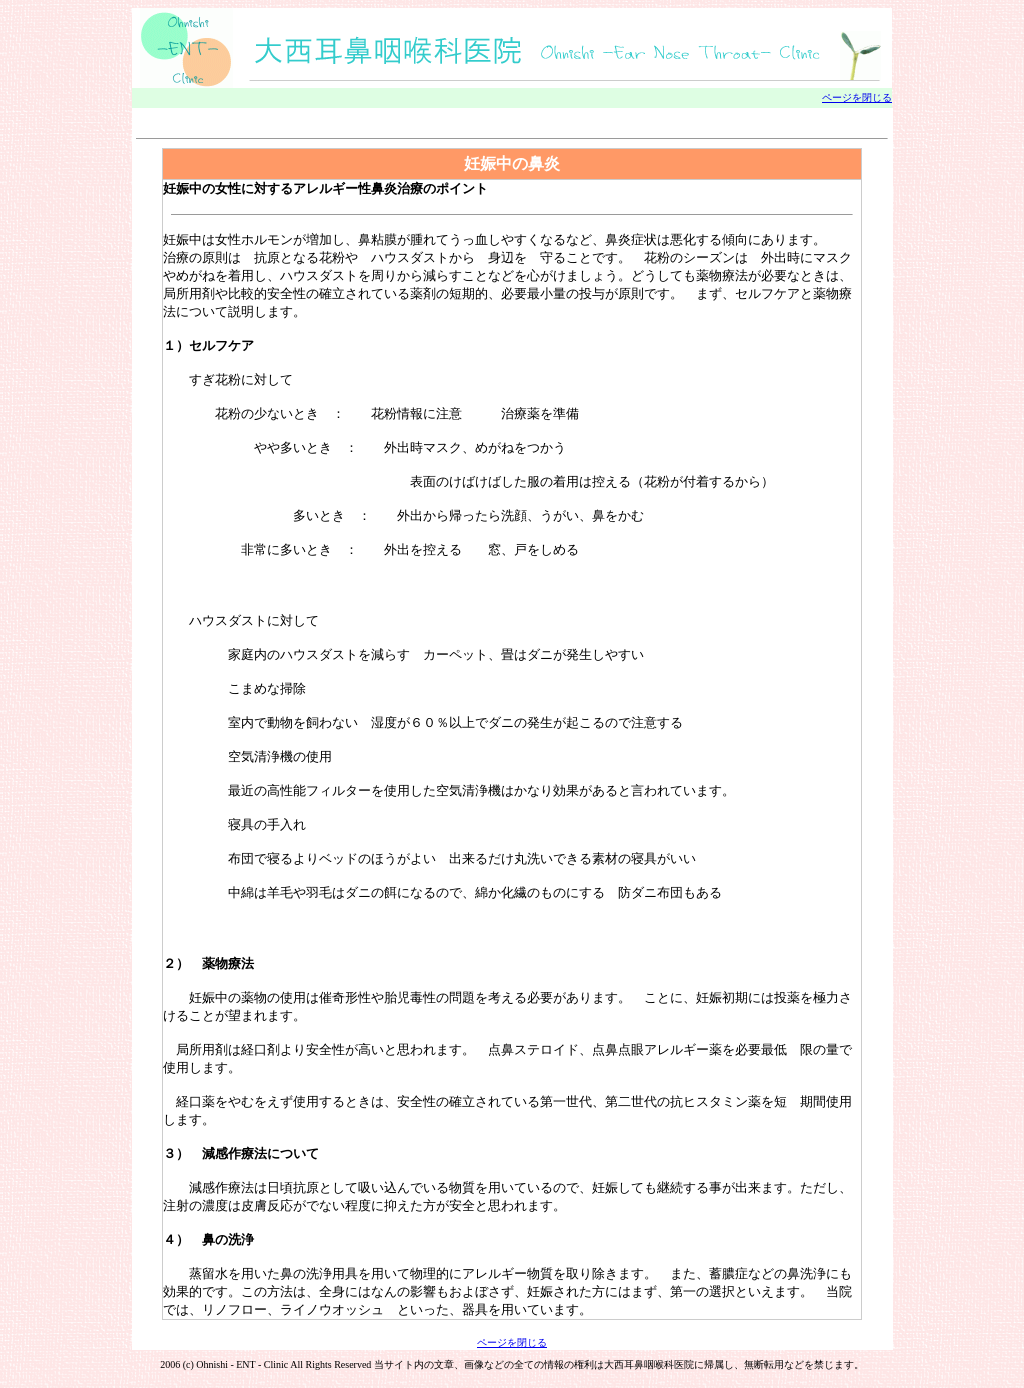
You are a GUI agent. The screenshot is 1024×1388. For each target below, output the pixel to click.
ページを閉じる (857, 97)
